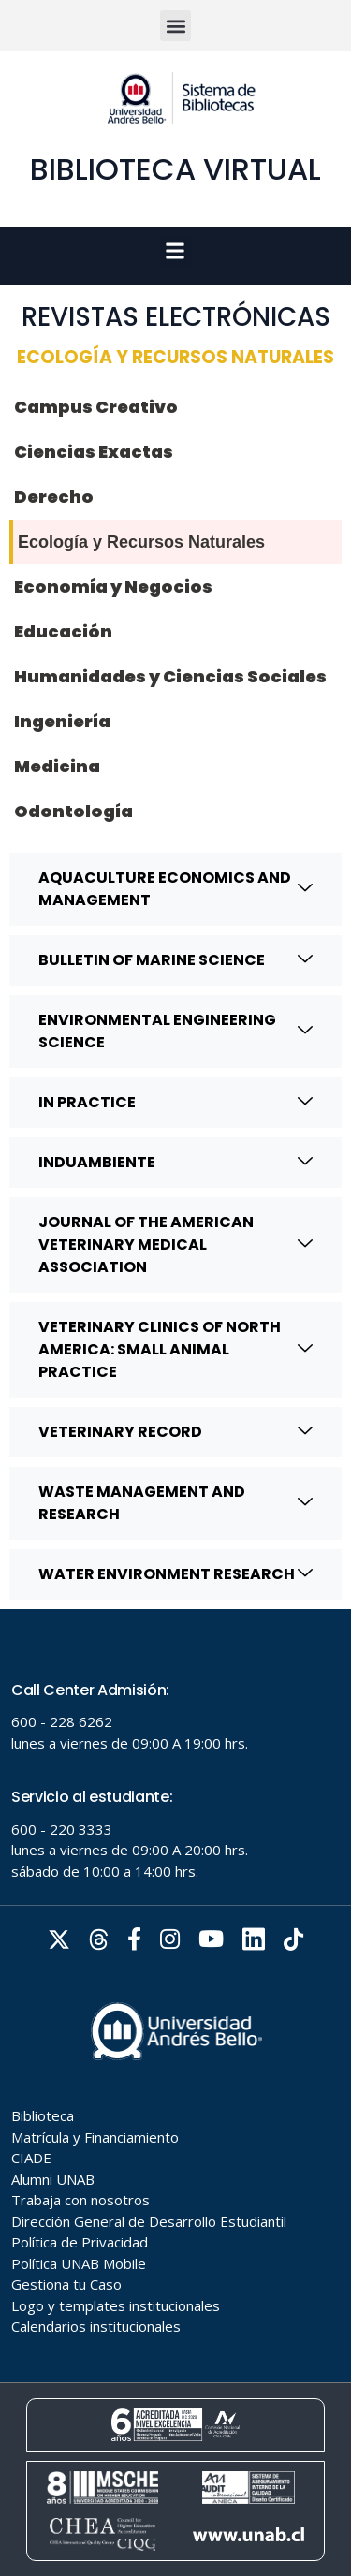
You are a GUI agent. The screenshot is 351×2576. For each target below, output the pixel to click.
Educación (63, 631)
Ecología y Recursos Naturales (141, 542)
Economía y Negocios (113, 586)
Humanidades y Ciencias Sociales (170, 676)
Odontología (73, 811)
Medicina (57, 766)
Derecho (54, 496)
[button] (175, 25)
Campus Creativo (96, 406)
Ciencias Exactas (93, 451)
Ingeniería (62, 721)
